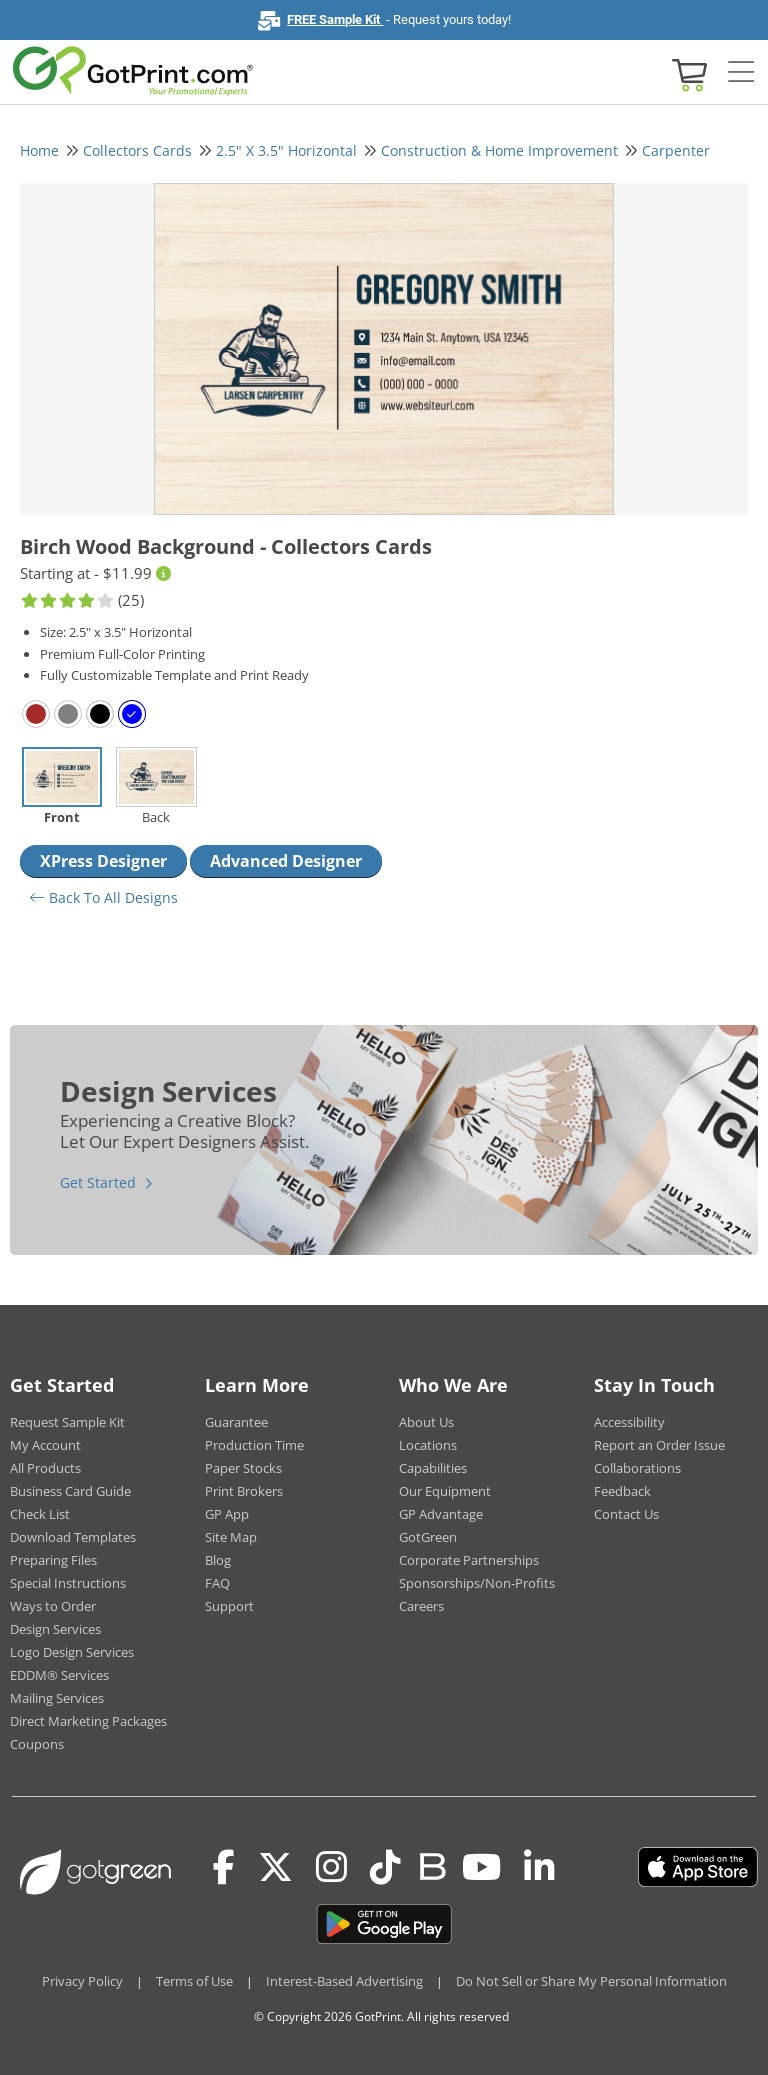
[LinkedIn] (539, 1867)
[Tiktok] (385, 1867)
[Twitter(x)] (275, 1867)
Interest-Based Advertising (344, 1981)
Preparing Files (53, 1560)
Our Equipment (445, 1491)
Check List (40, 1514)
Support (229, 1606)
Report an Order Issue (659, 1445)
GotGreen (428, 1537)
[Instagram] (331, 1867)
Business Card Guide (70, 1491)
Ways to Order (53, 1606)
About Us (426, 1422)
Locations (428, 1445)
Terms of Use (194, 1981)
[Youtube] (481, 1867)
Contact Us (626, 1514)
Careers (421, 1606)
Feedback (622, 1491)
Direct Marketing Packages (88, 1721)
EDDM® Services (59, 1675)
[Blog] (431, 1865)
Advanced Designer (286, 861)
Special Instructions (68, 1583)
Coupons (37, 1744)
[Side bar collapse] (741, 73)
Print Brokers (244, 1491)
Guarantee (236, 1422)
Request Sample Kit (67, 1422)
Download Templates (73, 1537)
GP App (227, 1514)
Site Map (231, 1537)
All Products (45, 1468)
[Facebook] (224, 1867)
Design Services (55, 1629)
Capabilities (433, 1468)
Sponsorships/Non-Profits (477, 1583)
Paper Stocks (243, 1468)
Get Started (98, 1182)
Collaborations (637, 1468)
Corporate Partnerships (469, 1560)
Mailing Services (57, 1698)
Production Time (254, 1445)
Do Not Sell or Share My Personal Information (591, 1981)
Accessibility (629, 1422)
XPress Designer (103, 861)
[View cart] (687, 73)
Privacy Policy (82, 1981)
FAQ (217, 1583)
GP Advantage (441, 1514)
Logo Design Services (72, 1652)
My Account (45, 1445)
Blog (218, 1560)
